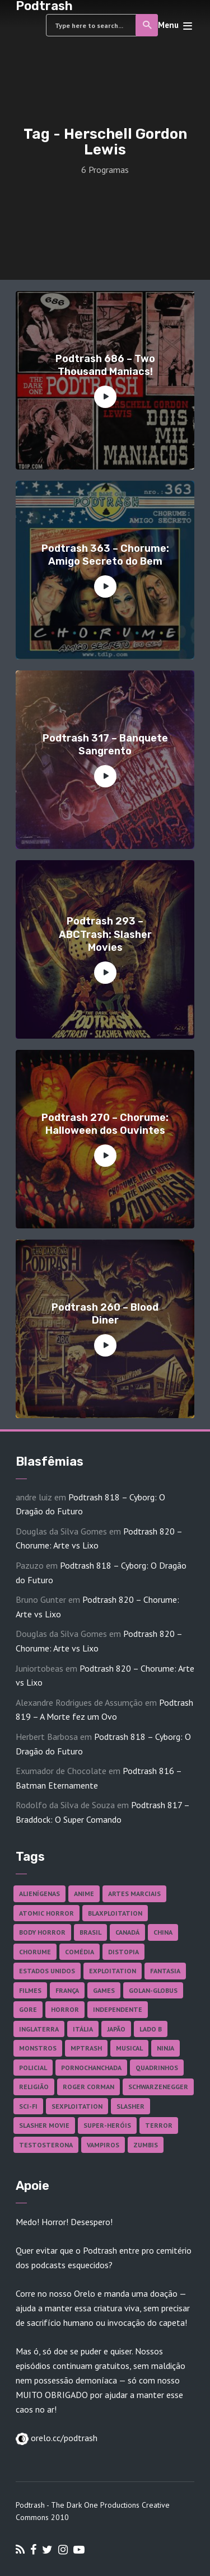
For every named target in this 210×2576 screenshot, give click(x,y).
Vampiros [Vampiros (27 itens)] (103, 2145)
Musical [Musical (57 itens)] (129, 2048)
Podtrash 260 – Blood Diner (105, 1313)
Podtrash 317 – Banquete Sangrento (105, 744)
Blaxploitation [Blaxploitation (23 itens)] (115, 1913)
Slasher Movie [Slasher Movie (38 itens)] (44, 2125)
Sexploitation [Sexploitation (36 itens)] (77, 2106)
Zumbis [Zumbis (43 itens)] (145, 2145)
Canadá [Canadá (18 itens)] (127, 1932)
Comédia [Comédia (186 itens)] (79, 1952)
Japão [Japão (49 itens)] (116, 2029)
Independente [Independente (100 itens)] (117, 2009)
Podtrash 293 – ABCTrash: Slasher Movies (105, 934)
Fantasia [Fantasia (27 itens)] (165, 1971)
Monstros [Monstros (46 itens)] (38, 2048)
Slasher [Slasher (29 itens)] (130, 2106)
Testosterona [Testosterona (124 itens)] (46, 2145)
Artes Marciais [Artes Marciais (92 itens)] (134, 1893)
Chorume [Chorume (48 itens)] (35, 1952)
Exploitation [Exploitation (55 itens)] (112, 1971)
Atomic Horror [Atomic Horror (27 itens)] (46, 1913)
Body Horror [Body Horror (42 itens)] (42, 1932)
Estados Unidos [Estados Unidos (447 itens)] (47, 1971)
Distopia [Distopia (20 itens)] (123, 1952)
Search (148, 25)
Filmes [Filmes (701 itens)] (30, 1990)
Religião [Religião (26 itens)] (34, 2086)
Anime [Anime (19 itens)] (84, 1893)
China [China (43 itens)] (162, 1932)
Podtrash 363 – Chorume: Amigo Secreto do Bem (105, 554)
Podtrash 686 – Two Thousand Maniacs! (105, 365)
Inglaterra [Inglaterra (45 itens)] (39, 2029)
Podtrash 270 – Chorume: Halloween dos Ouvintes (105, 1124)
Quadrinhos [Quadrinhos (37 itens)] (157, 2067)
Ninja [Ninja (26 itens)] (165, 2048)
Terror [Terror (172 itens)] (158, 2125)
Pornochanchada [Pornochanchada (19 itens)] (91, 2067)
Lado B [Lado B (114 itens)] (150, 2029)
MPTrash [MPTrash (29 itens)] (86, 2048)
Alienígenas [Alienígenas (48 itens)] (39, 1893)
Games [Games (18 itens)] (104, 1990)
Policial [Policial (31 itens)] (33, 2067)
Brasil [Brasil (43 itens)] (90, 1932)
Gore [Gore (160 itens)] (28, 2009)
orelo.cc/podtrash (63, 2437)
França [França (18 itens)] (67, 1990)
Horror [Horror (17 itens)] (65, 2009)
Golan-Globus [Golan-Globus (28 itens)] (153, 1990)
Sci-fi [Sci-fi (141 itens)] (28, 2106)
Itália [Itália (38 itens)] (83, 2029)
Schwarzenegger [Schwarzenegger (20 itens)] (158, 2086)
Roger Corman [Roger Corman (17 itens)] (88, 2086)
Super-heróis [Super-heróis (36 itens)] (107, 2125)
